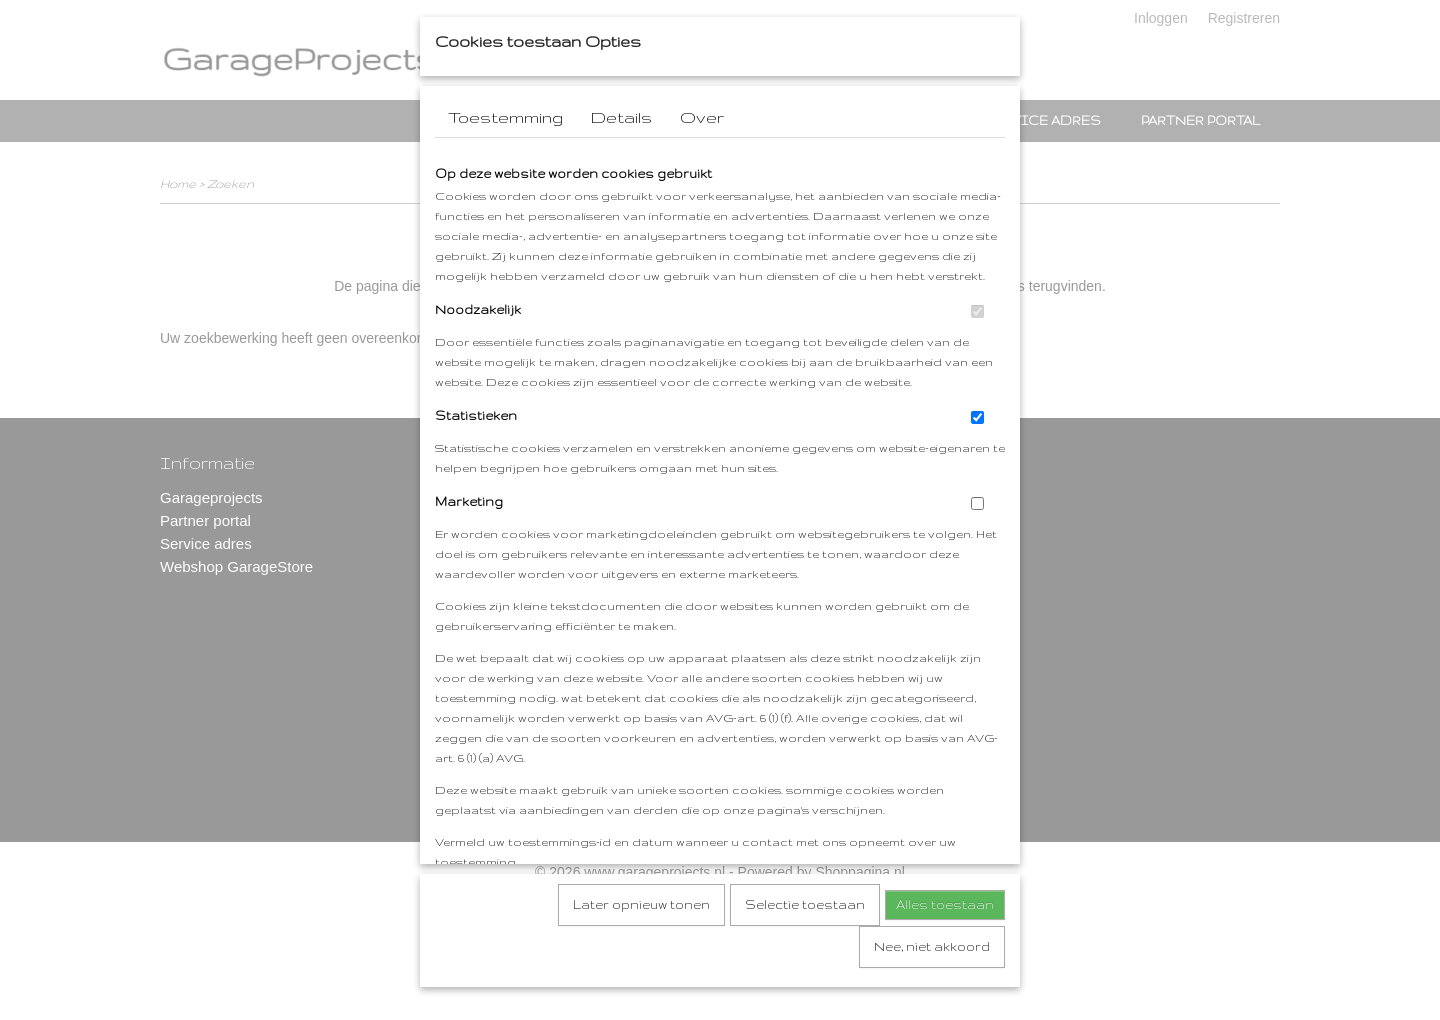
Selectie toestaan (805, 933)
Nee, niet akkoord (932, 975)
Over (702, 146)
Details (621, 146)
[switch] (977, 340)
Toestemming (505, 146)
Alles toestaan (945, 933)
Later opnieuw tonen (641, 933)
